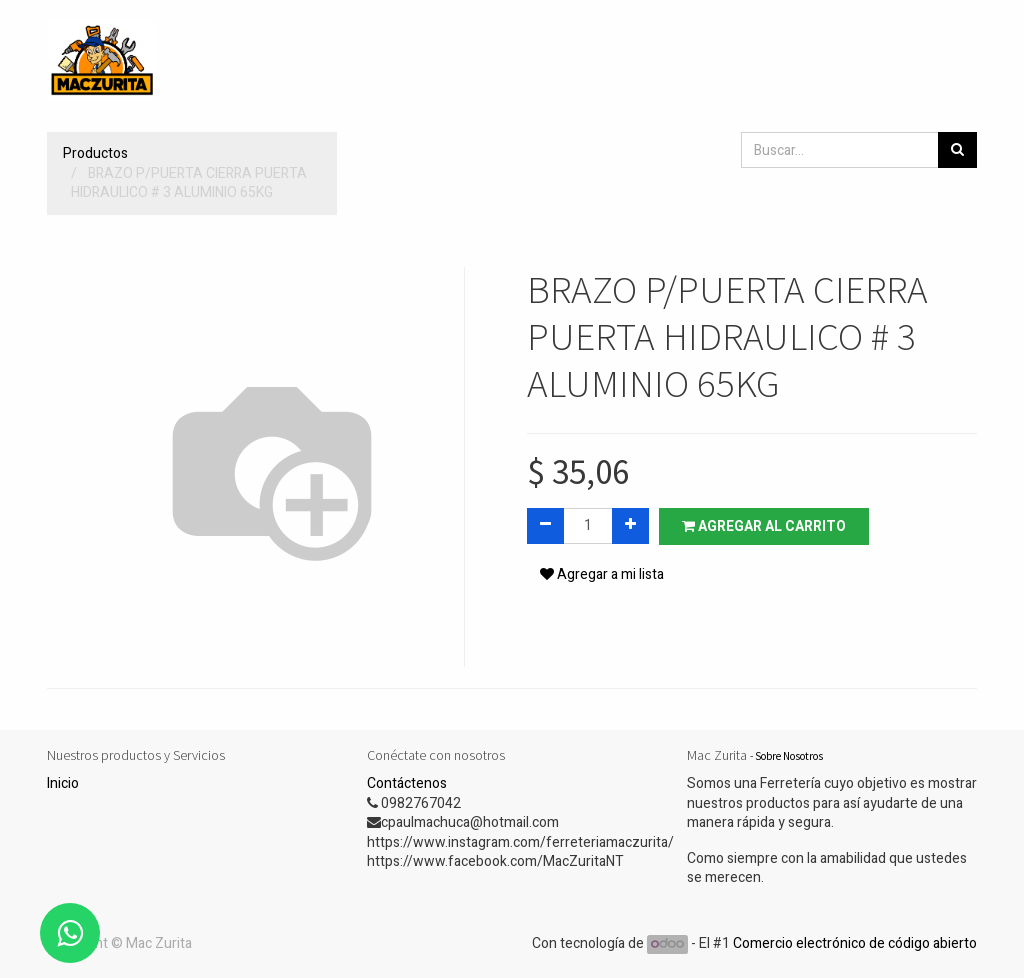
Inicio (63, 783)
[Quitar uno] (545, 526)
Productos (95, 153)
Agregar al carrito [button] (764, 526)
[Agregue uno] (630, 526)
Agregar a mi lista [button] (602, 574)
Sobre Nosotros (789, 756)
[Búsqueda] (957, 150)
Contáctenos (407, 783)
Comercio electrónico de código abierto (855, 943)
